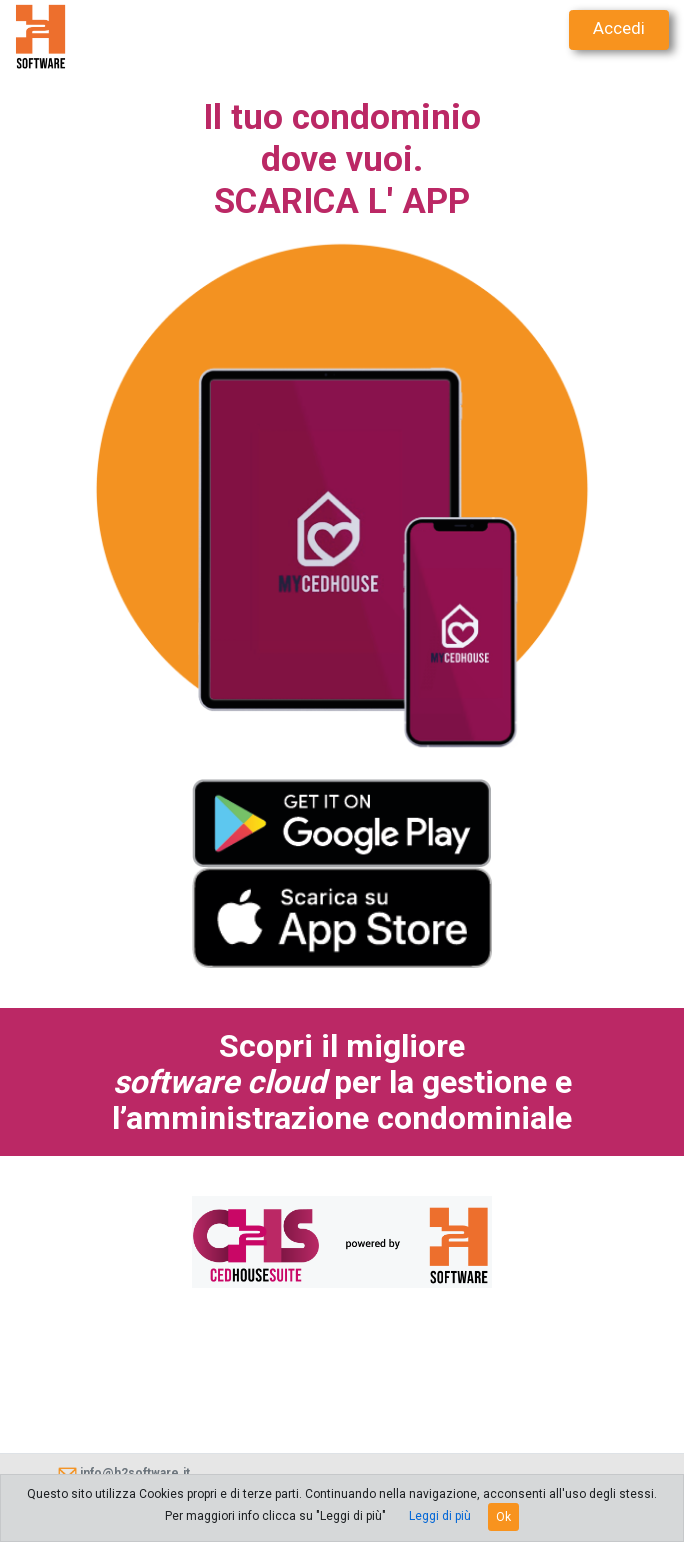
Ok (503, 1517)
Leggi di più (440, 1516)
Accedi (619, 28)
